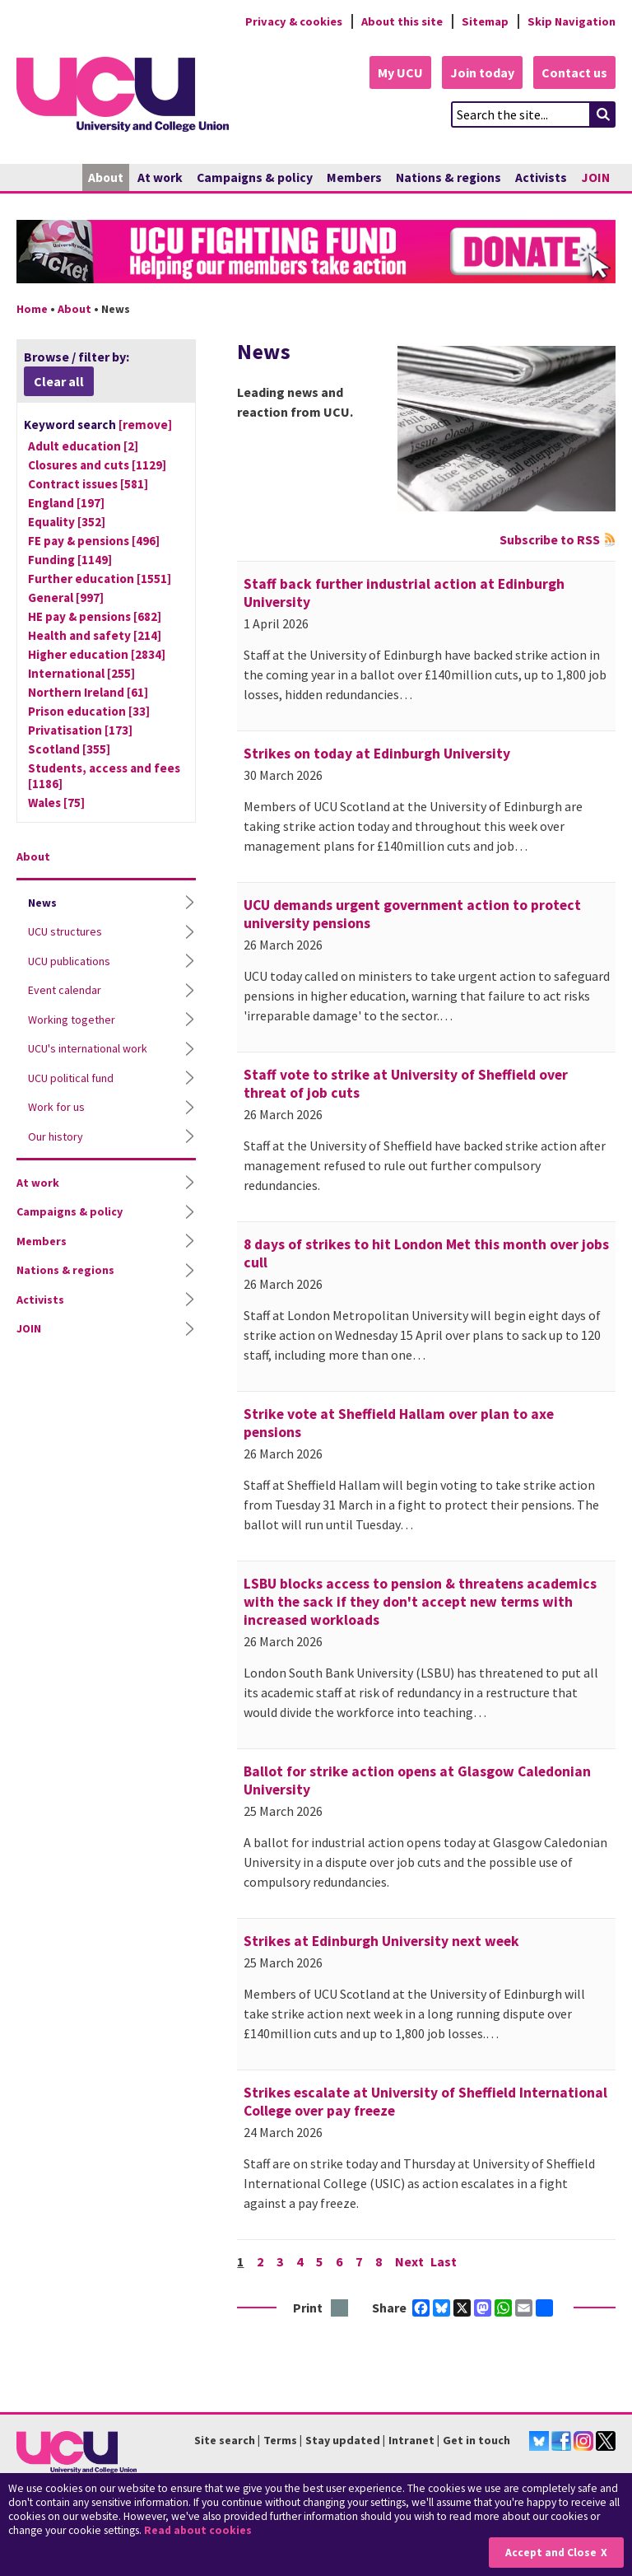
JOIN (595, 177)
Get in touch (476, 2440)
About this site (402, 21)
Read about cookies (198, 2530)
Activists (541, 177)
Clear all (59, 381)
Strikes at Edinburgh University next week (381, 1941)
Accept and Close (551, 2553)
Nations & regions (448, 177)
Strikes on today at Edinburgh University (377, 753)
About (105, 177)
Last (443, 2261)
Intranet (411, 2440)
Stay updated (342, 2440)
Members (354, 177)
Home (32, 308)
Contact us (574, 72)
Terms (280, 2440)
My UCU (400, 72)
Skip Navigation (571, 21)
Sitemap (485, 21)
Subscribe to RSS (550, 539)
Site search (224, 2440)
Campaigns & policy (255, 177)
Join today (482, 72)
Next (409, 2261)
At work (160, 177)
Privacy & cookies (293, 21)
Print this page (340, 2309)
